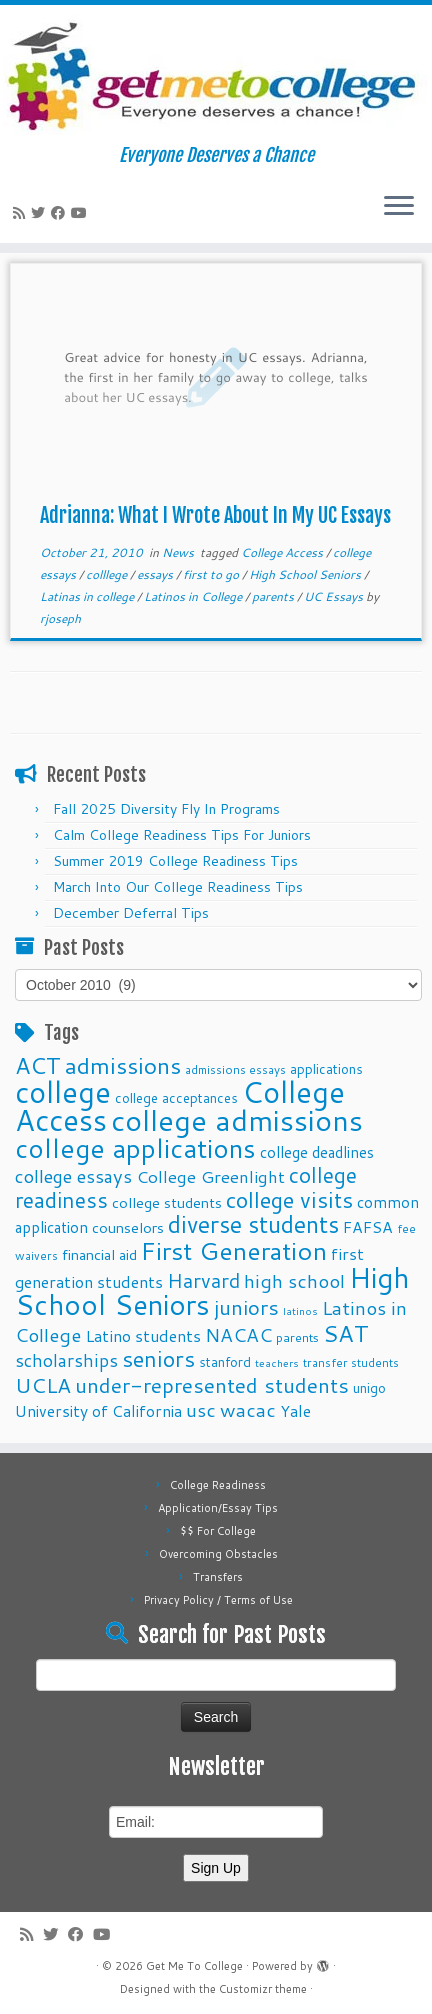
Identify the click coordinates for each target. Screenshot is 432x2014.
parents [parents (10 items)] (297, 1337)
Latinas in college (88, 596)
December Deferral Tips (131, 913)
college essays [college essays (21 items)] (73, 1176)
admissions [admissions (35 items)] (123, 1065)
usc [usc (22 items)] (201, 1409)
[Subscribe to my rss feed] (22, 213)
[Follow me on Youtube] (82, 213)
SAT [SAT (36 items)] (346, 1333)
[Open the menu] (399, 207)
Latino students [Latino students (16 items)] (143, 1335)
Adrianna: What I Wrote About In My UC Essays (215, 515)
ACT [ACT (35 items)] (38, 1065)
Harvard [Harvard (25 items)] (203, 1280)
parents (274, 596)
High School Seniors (306, 574)
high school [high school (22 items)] (294, 1280)
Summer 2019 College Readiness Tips (175, 861)
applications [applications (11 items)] (326, 1068)
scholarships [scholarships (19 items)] (66, 1360)
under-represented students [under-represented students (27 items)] (212, 1385)
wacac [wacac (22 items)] (248, 1409)
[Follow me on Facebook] (61, 213)
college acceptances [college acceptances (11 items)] (176, 1097)
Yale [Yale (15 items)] (295, 1411)
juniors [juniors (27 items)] (246, 1307)
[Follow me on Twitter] (41, 213)
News (179, 552)
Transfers (218, 1577)
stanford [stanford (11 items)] (225, 1361)
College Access (283, 552)
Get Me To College (194, 1966)
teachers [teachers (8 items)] (277, 1362)
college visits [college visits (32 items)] (289, 1199)
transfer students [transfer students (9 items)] (351, 1362)
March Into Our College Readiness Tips (178, 887)
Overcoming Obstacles (218, 1554)
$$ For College (218, 1531)
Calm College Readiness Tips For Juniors (182, 835)
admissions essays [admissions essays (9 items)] (235, 1069)
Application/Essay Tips (218, 1508)
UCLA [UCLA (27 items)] (43, 1385)
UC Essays (335, 596)
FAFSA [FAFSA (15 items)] (368, 1227)
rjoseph (60, 618)
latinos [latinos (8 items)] (300, 1310)
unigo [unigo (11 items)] (369, 1387)
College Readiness (218, 1485)
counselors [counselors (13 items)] (128, 1227)
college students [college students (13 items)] (167, 1202)
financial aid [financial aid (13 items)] (99, 1254)
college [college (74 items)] (63, 1091)
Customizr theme (263, 1989)
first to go (212, 574)
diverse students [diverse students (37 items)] (253, 1224)
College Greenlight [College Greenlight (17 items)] (210, 1176)
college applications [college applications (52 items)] (135, 1147)
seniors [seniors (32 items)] (158, 1358)
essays (156, 574)
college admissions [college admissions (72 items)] (237, 1119)
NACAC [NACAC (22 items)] (238, 1334)
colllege (108, 574)
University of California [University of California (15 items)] (98, 1411)
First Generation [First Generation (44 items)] (234, 1250)
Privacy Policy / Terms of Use (218, 1600)
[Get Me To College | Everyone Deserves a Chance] (216, 75)
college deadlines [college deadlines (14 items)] (317, 1152)
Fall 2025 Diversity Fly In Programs (166, 809)
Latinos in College (194, 596)
